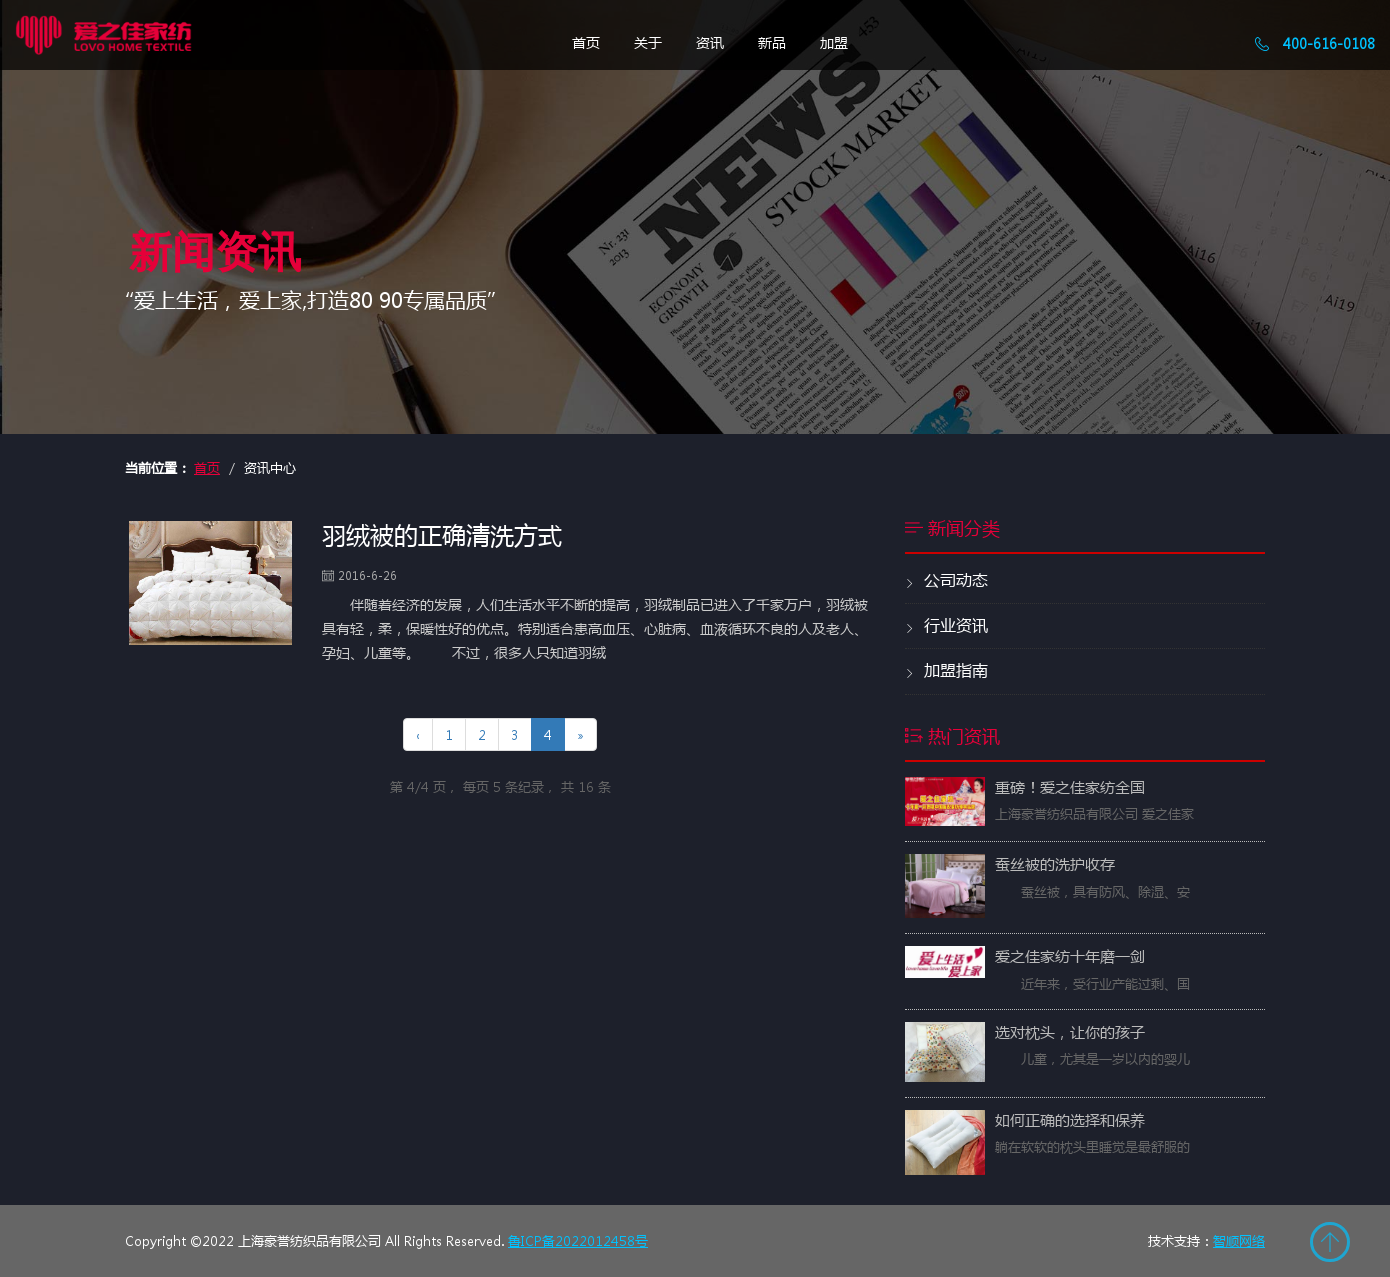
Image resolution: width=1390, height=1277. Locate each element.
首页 (586, 42)
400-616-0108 (1315, 43)
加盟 (834, 42)
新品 (772, 42)
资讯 (710, 42)
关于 (648, 42)
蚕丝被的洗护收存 (1055, 864)
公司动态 (946, 581)
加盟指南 (946, 671)
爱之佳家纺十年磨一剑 (1070, 956)
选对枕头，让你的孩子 (1070, 1032)
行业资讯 (946, 626)
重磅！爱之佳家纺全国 (1070, 787)
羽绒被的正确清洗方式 (442, 534)
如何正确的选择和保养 (1070, 1120)
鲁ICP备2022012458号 (578, 1240)
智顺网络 (1239, 1240)
